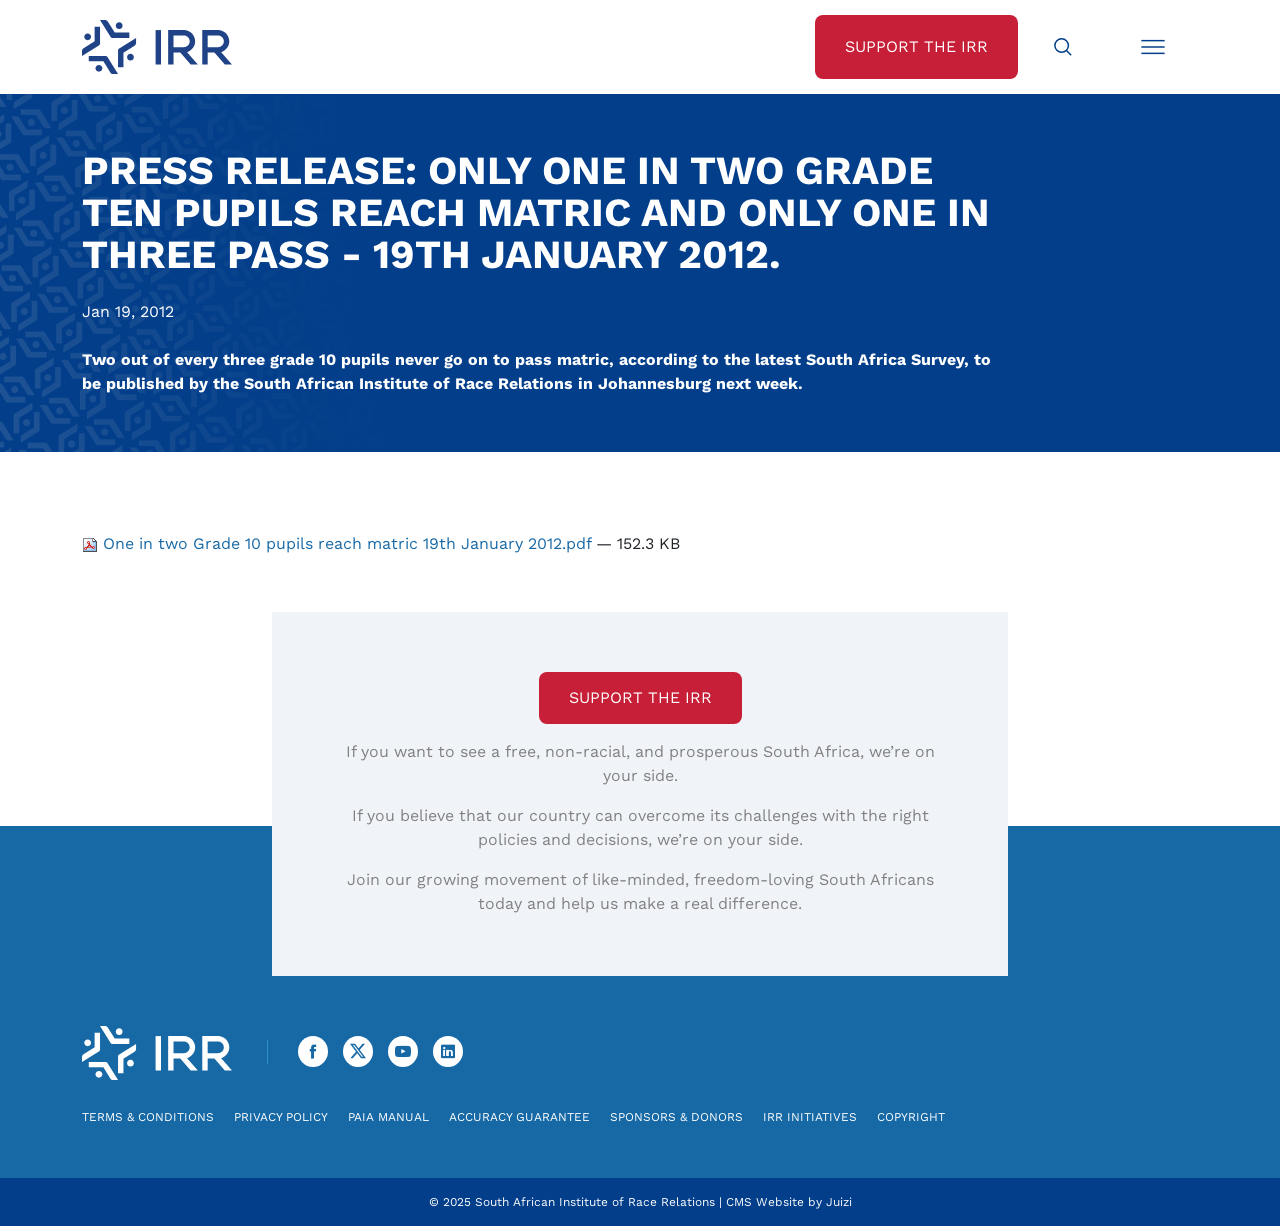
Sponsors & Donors (676, 1117)
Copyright (911, 1117)
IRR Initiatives (810, 1117)
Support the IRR (640, 697)
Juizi (839, 1202)
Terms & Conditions (148, 1117)
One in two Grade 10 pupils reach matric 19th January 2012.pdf (339, 543)
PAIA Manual (388, 1117)
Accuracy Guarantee (519, 1117)
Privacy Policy (281, 1117)
